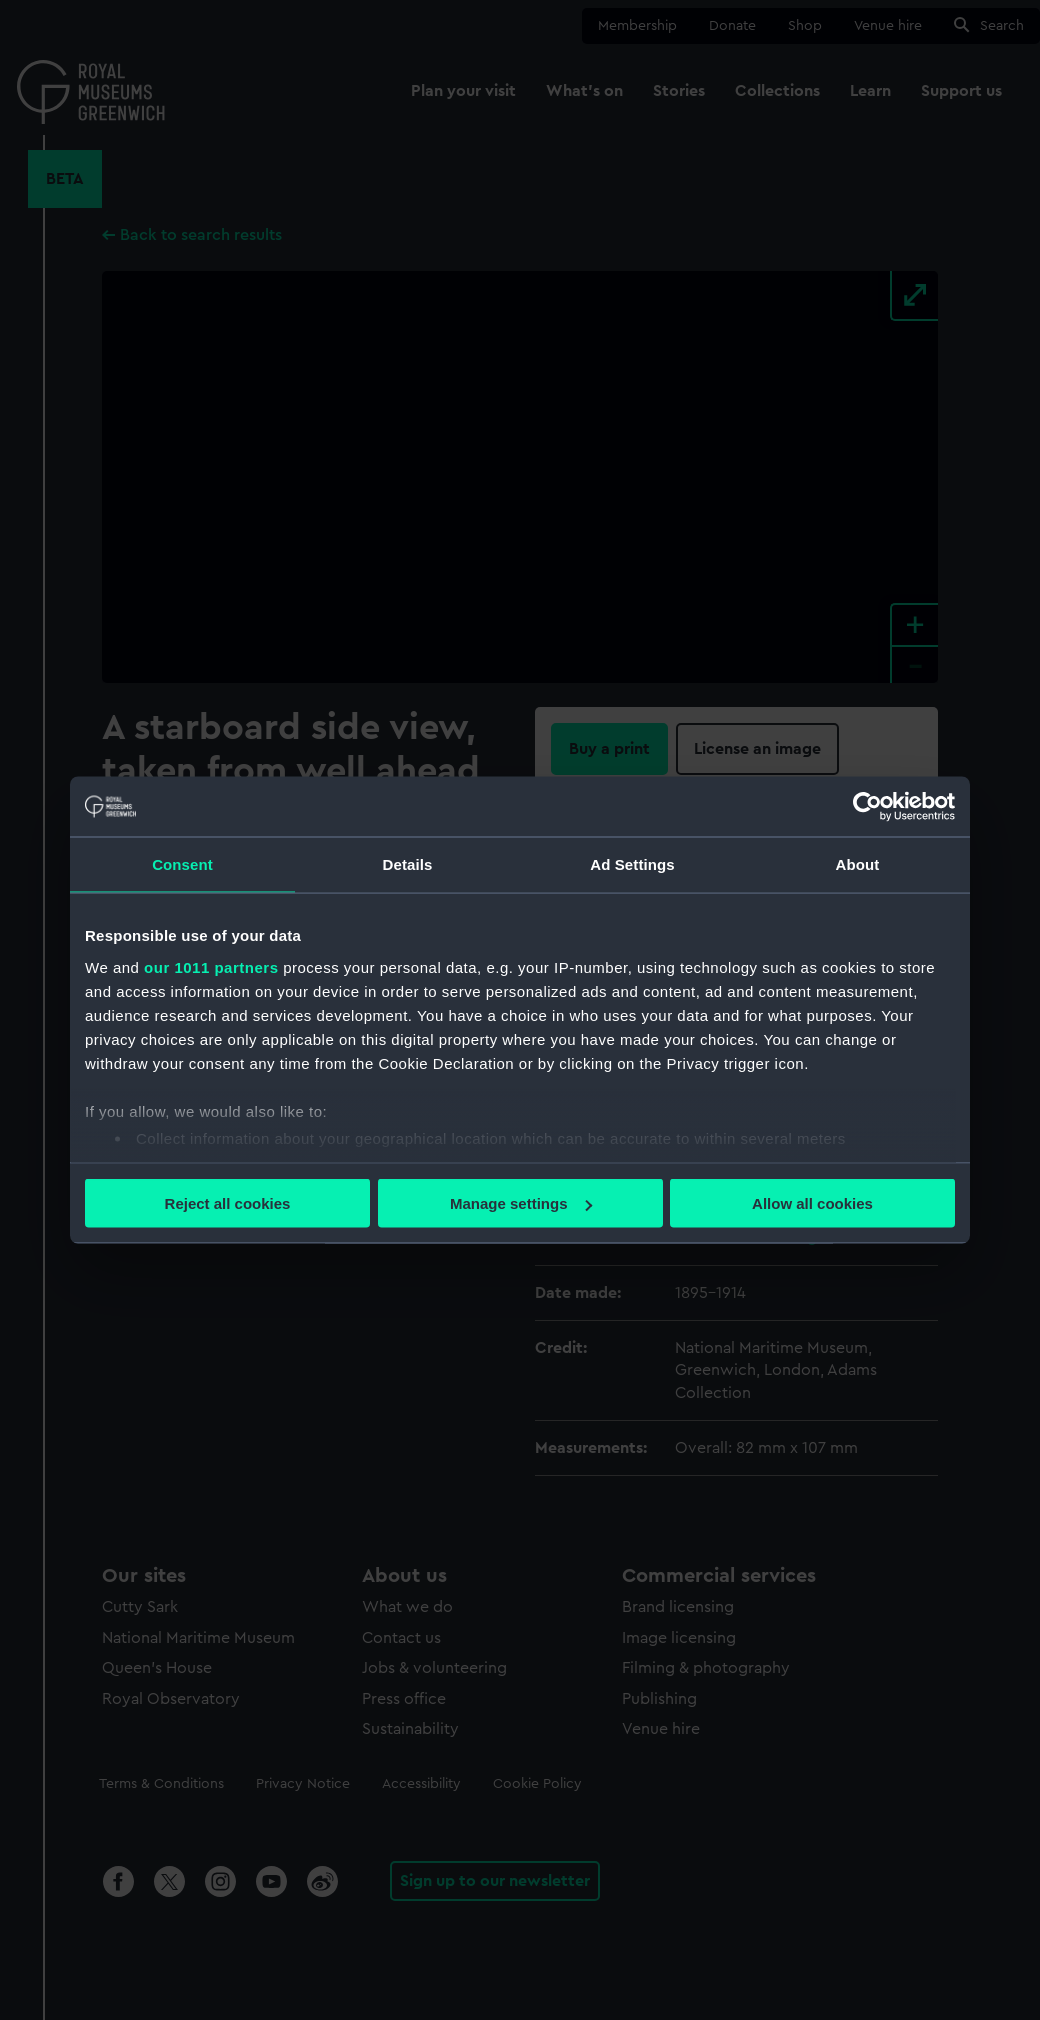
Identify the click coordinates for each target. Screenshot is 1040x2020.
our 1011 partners (211, 966)
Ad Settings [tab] (632, 864)
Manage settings (521, 1203)
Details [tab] (408, 864)
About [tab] (858, 864)
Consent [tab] (182, 864)
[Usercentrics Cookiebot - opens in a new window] (867, 807)
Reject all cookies (228, 1203)
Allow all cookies (812, 1203)
